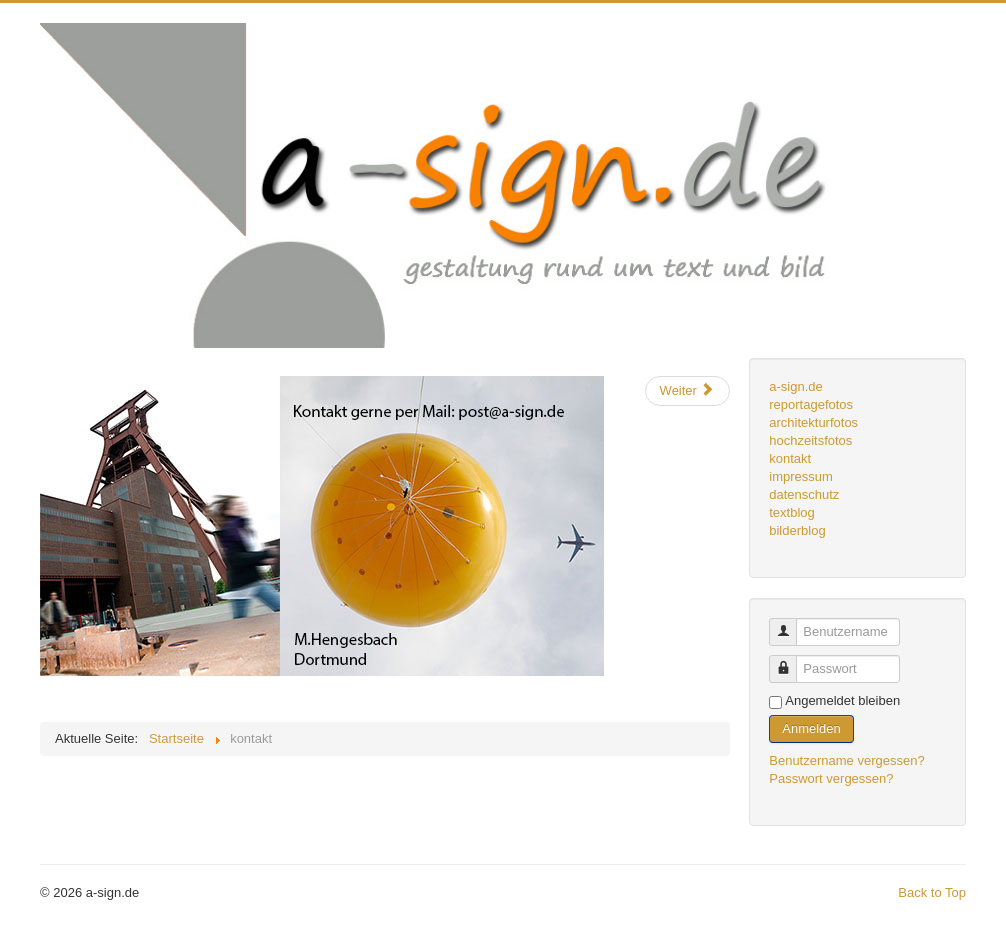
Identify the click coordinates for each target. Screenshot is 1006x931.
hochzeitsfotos (810, 440)
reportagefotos (811, 404)
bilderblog (797, 530)
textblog (792, 512)
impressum (801, 476)
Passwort (790, 660)
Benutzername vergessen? (846, 760)
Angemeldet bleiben (842, 700)
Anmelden (811, 728)
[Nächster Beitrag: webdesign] (687, 391)
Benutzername (790, 623)
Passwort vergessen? (831, 778)
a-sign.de (795, 386)
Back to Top (932, 892)
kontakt (790, 458)
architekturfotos (813, 422)
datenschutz (804, 494)
